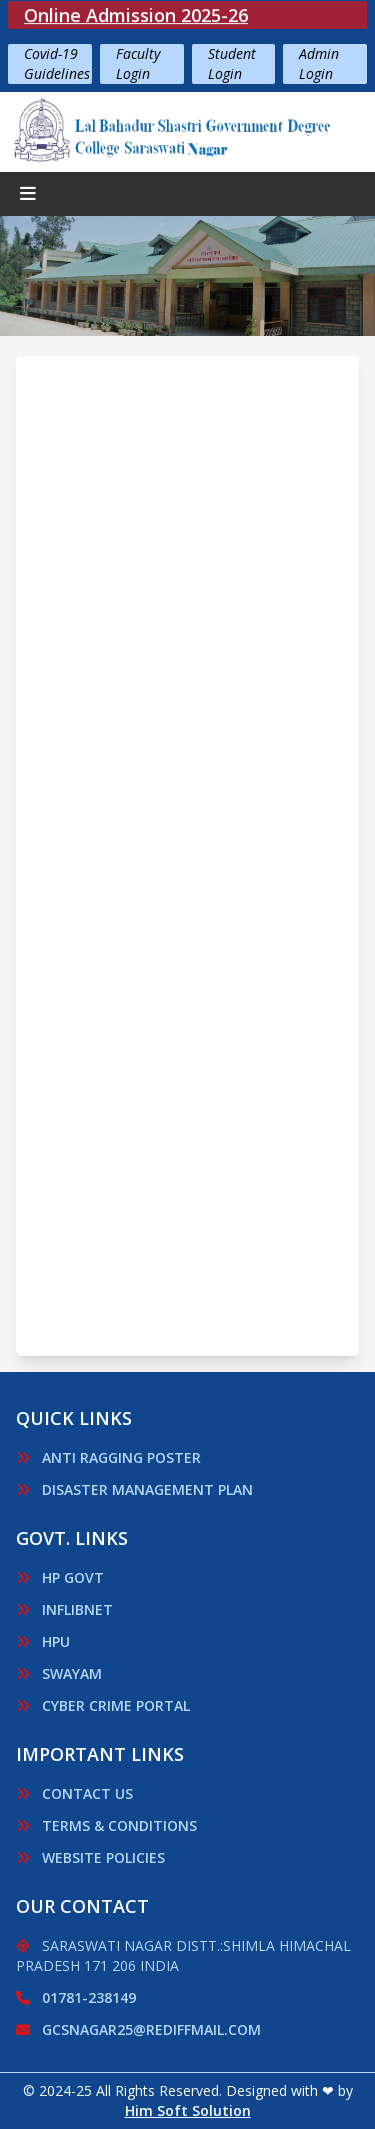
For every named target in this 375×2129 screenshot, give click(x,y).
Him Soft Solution (188, 2110)
